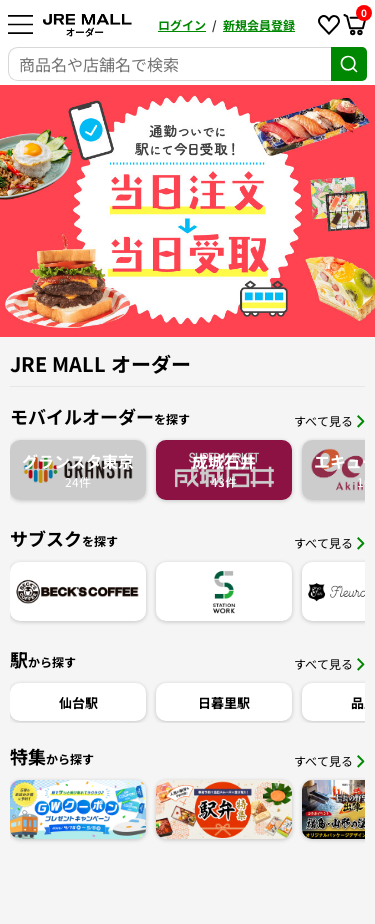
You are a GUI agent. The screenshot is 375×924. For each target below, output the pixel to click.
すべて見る (329, 420)
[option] (187, 211)
